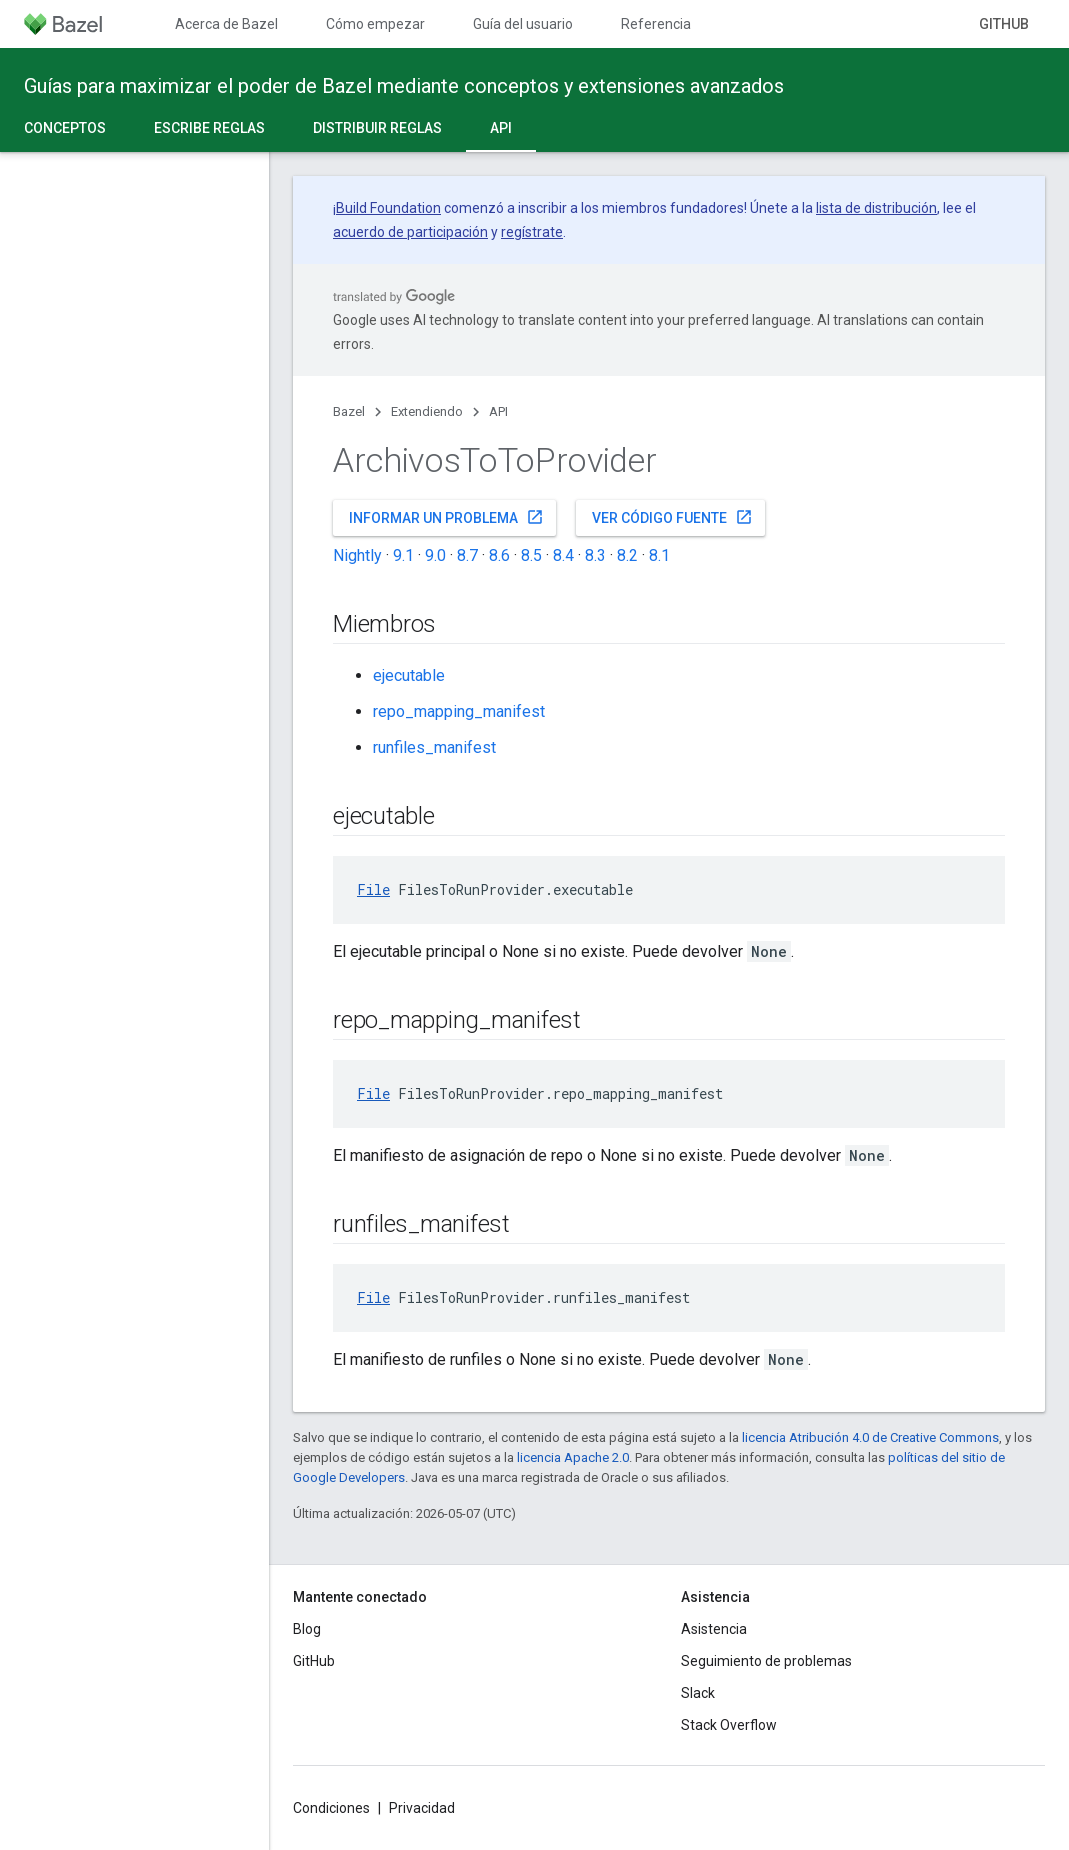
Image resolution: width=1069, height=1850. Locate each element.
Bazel (349, 411)
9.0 (435, 555)
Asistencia (714, 1629)
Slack (698, 1693)
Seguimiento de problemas (766, 1661)
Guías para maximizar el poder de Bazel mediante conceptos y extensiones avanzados (404, 86)
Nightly (357, 555)
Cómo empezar (375, 24)
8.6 (499, 555)
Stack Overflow (729, 1725)
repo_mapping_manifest (459, 711)
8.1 (659, 555)
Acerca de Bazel (226, 24)
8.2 (627, 555)
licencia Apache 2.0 (573, 1457)
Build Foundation (388, 208)
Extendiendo (427, 411)
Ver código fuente (672, 517)
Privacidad (422, 1808)
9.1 (403, 555)
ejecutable (409, 675)
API (498, 411)
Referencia (656, 24)
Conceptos (65, 128)
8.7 (467, 555)
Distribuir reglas (377, 128)
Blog (307, 1629)
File (373, 889)
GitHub (1004, 24)
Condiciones (331, 1808)
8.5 (531, 555)
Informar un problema (446, 517)
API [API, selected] (501, 128)
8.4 (563, 555)
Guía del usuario (523, 24)
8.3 (595, 555)
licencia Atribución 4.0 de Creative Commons (870, 1437)
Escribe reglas (209, 128)
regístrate (532, 232)
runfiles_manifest (434, 747)
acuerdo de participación (410, 232)
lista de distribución (876, 208)
